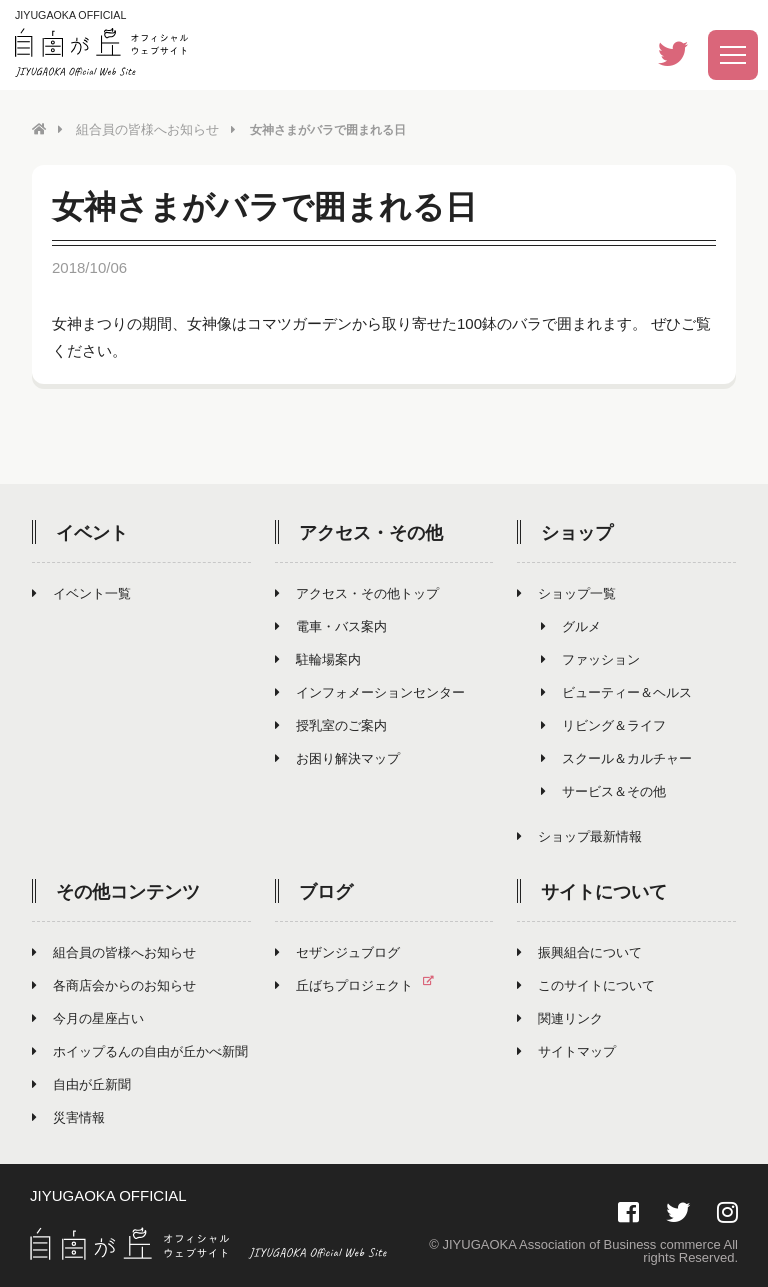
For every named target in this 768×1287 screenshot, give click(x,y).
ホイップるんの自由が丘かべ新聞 (140, 1050)
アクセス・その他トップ (357, 592)
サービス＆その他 (603, 790)
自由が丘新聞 (81, 1083)
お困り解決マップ (337, 757)
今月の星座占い (88, 1017)
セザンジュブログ (337, 951)
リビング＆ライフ (603, 724)
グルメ (571, 625)
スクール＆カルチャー (616, 757)
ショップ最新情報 (579, 835)
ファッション (590, 658)
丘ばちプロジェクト (362, 984)
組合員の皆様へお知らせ (142, 129)
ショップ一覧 (566, 592)
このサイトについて (586, 984)
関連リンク (560, 1017)
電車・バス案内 (331, 625)
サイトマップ (566, 1050)
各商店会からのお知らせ (114, 984)
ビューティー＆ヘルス (616, 691)
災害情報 (68, 1116)
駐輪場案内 (318, 658)
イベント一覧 (81, 592)
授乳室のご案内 (331, 724)
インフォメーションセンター (370, 691)
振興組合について (579, 951)
